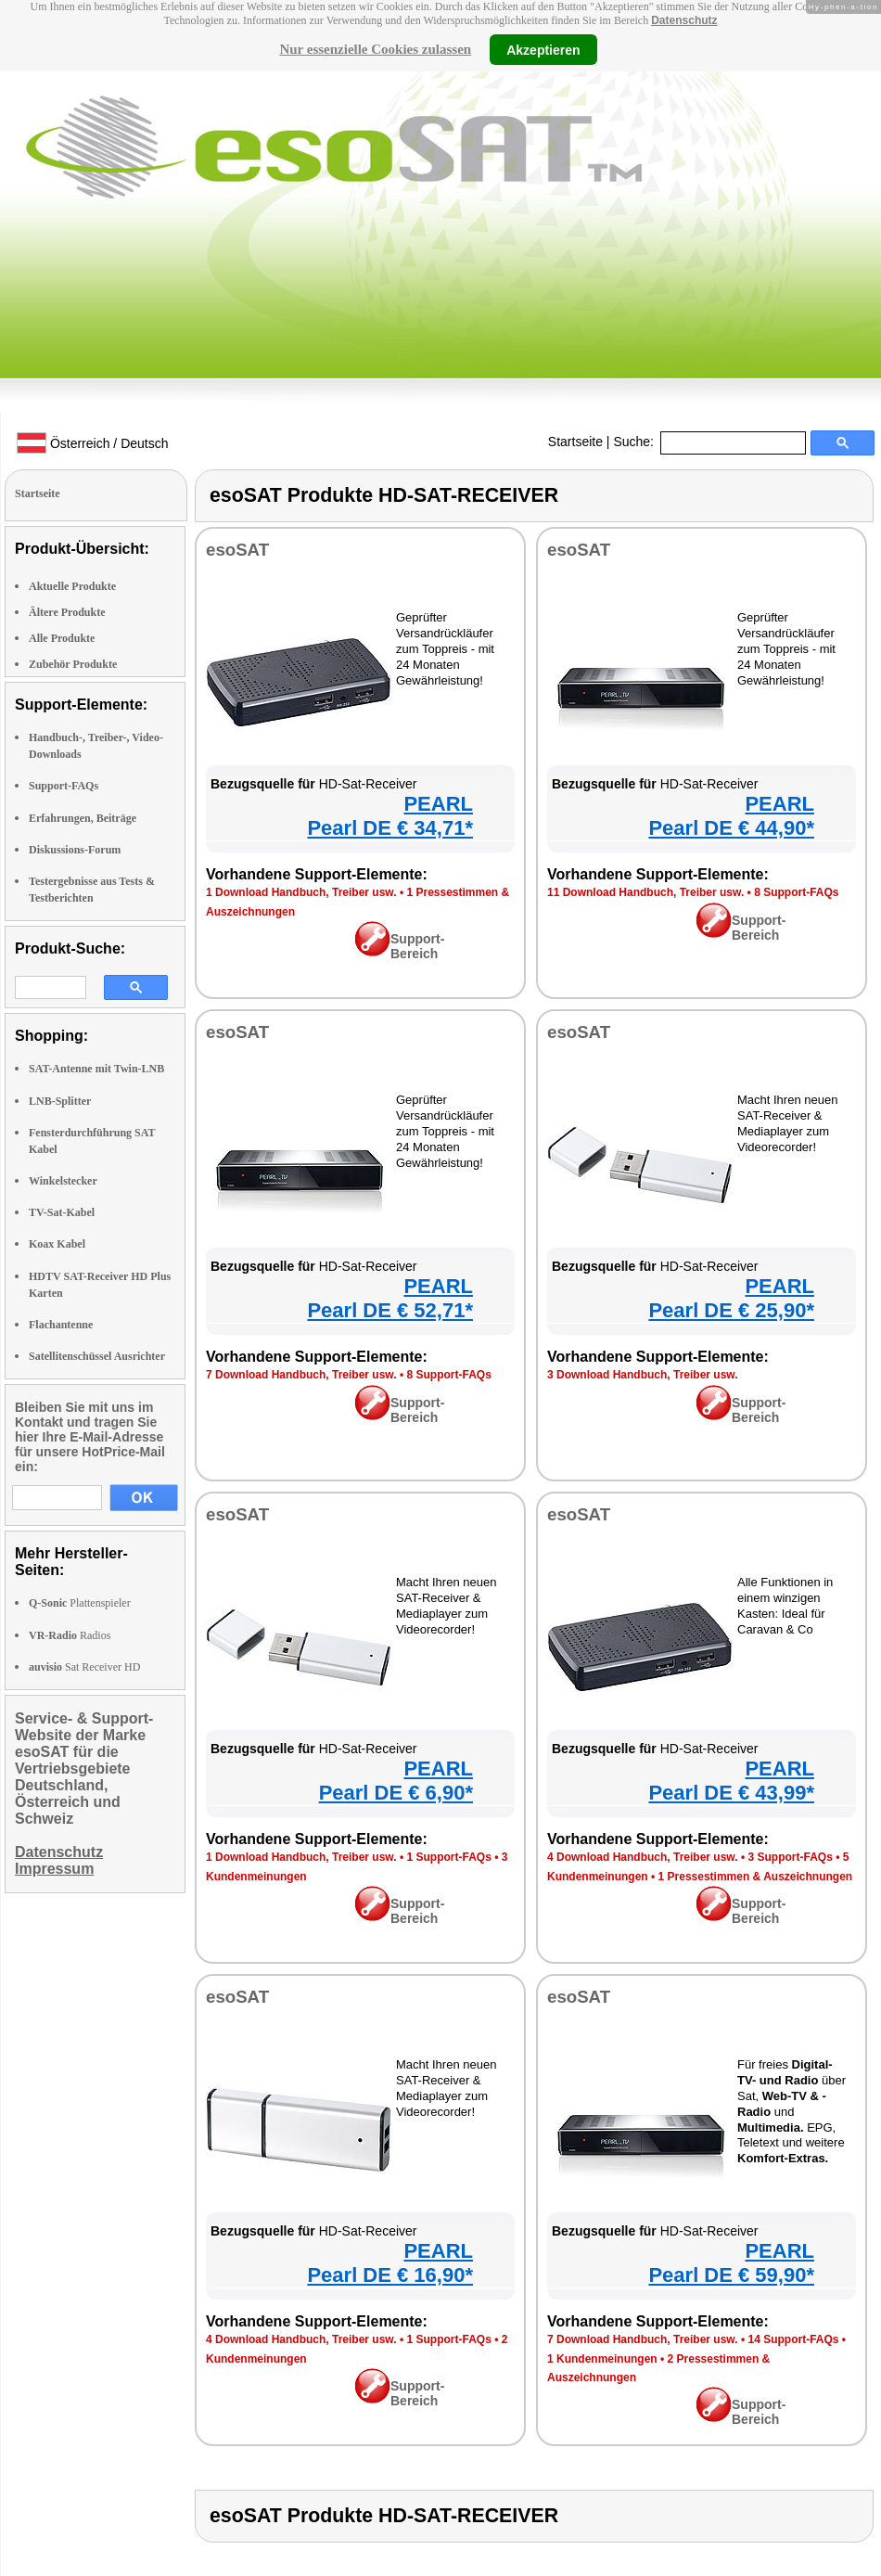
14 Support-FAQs (792, 2339)
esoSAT (237, 549)
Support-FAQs (63, 785)
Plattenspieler (80, 1602)
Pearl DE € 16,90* (390, 2275)
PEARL (438, 803)
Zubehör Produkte (73, 664)
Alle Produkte (62, 638)
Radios (69, 1635)
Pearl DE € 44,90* (731, 827)
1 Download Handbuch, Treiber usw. (301, 892)
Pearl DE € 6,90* (396, 1792)
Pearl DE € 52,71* (390, 1310)
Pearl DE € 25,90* (731, 1310)
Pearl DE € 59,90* (731, 2275)
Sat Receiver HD (84, 1666)
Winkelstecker (63, 1180)
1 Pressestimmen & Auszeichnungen (755, 1876)
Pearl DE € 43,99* (731, 1792)
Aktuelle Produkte (72, 586)
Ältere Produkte (67, 612)
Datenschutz (684, 20)
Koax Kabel (57, 1243)
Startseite (575, 441)
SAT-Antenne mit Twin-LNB (96, 1068)
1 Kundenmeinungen (602, 2358)
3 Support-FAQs (789, 1857)
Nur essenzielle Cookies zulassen (375, 49)
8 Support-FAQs (796, 892)
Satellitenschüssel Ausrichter (97, 1356)
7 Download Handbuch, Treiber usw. (301, 1374)
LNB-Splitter (60, 1101)
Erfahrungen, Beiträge (82, 818)
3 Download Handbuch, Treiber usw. (642, 1374)
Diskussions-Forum (75, 849)
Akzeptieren (543, 49)
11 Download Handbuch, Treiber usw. (645, 892)
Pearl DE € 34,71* (390, 827)
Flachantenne (61, 1324)
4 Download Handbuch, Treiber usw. (642, 1857)
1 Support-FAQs (448, 1857)
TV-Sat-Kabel (62, 1212)
